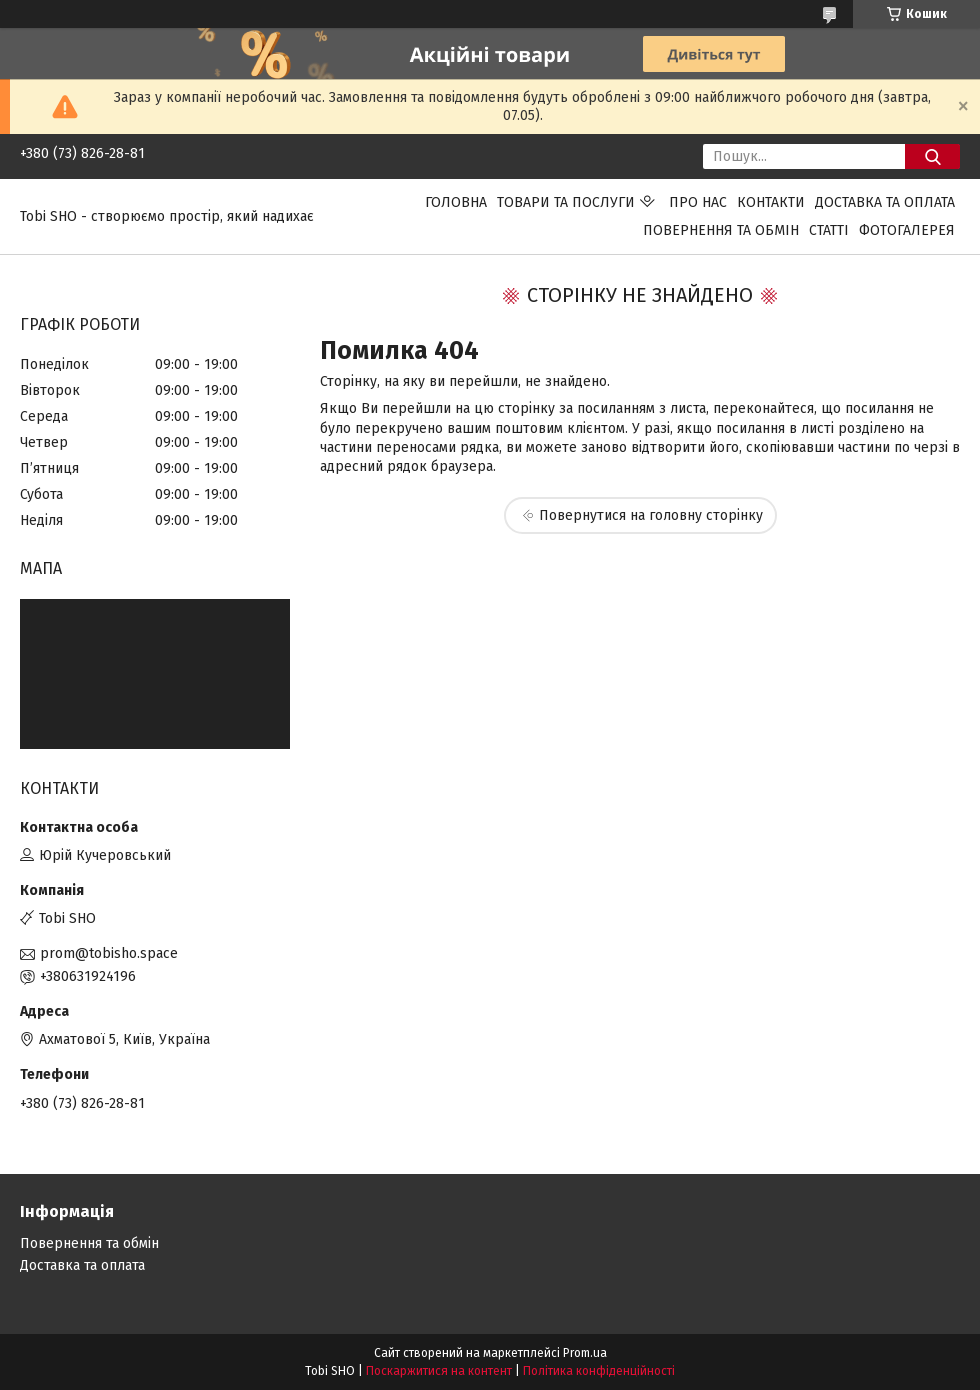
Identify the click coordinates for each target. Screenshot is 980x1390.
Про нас (698, 202)
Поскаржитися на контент (439, 1371)
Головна (456, 202)
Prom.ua (585, 1353)
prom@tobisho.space (109, 953)
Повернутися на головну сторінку (651, 515)
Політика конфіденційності (599, 1371)
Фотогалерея (907, 230)
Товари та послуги (566, 202)
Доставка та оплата (885, 202)
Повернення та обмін (721, 230)
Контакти (771, 202)
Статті (829, 230)
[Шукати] (932, 156)
